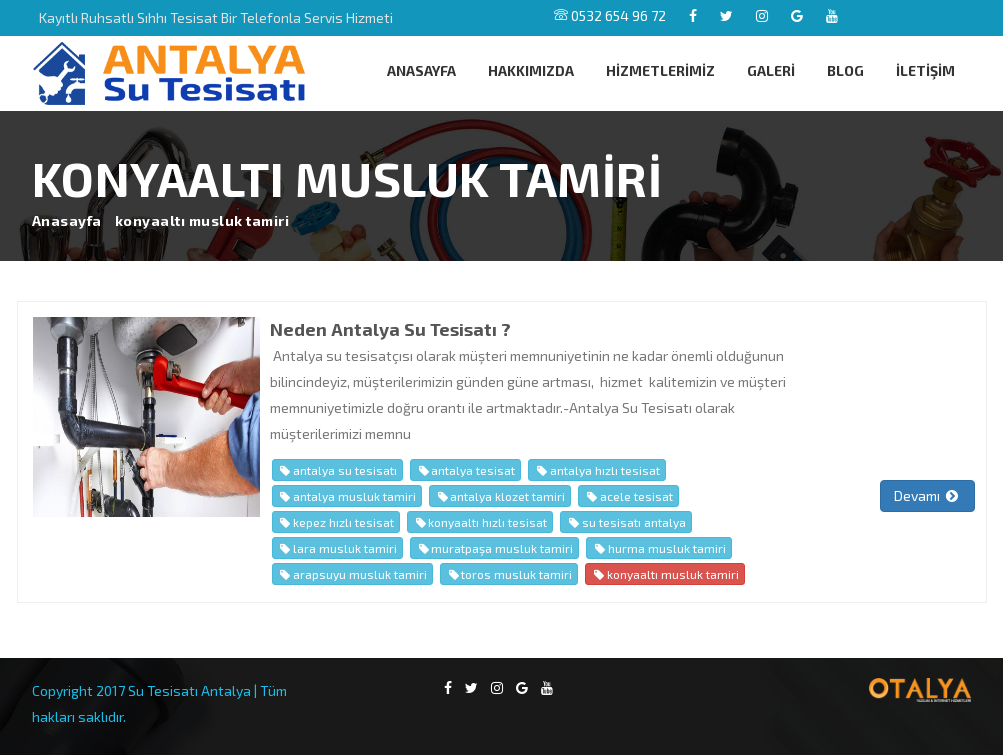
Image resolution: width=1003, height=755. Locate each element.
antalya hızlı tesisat (596, 470)
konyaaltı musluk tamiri (664, 574)
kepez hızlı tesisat (336, 522)
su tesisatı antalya (625, 522)
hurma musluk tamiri (658, 548)
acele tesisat (628, 496)
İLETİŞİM (925, 70)
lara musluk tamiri (337, 548)
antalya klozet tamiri (500, 496)
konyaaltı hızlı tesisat (480, 522)
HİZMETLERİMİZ (660, 70)
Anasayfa (67, 220)
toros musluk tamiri (509, 574)
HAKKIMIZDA (531, 70)
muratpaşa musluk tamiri (494, 548)
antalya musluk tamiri (347, 496)
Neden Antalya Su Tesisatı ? (390, 329)
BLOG (845, 70)
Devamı (927, 495)
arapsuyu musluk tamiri (352, 574)
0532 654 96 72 (610, 15)
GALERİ (771, 70)
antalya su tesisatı (337, 470)
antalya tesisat (465, 470)
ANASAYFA (421, 70)
